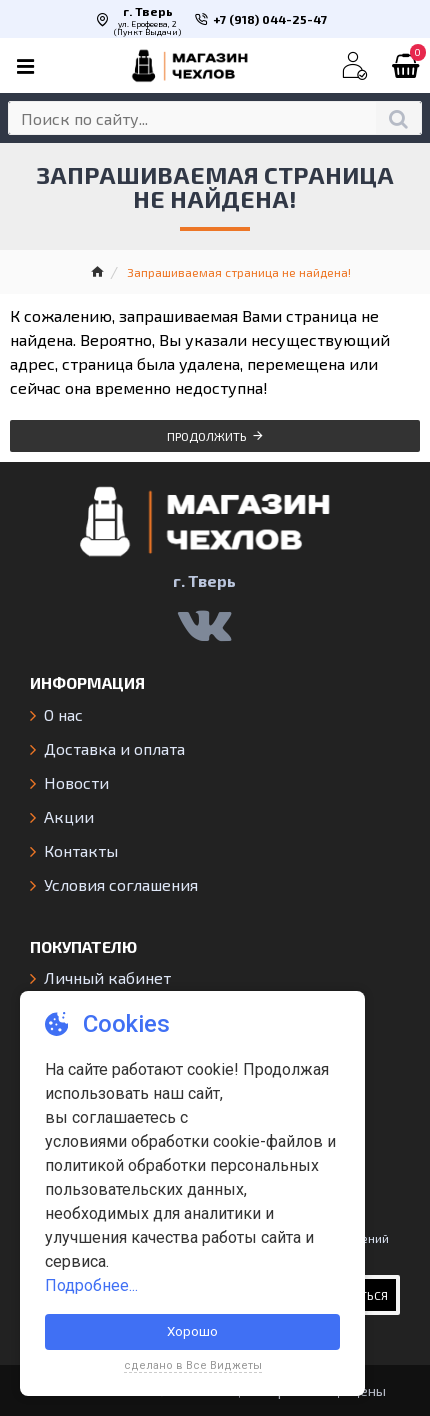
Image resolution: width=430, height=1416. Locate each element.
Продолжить (207, 436)
